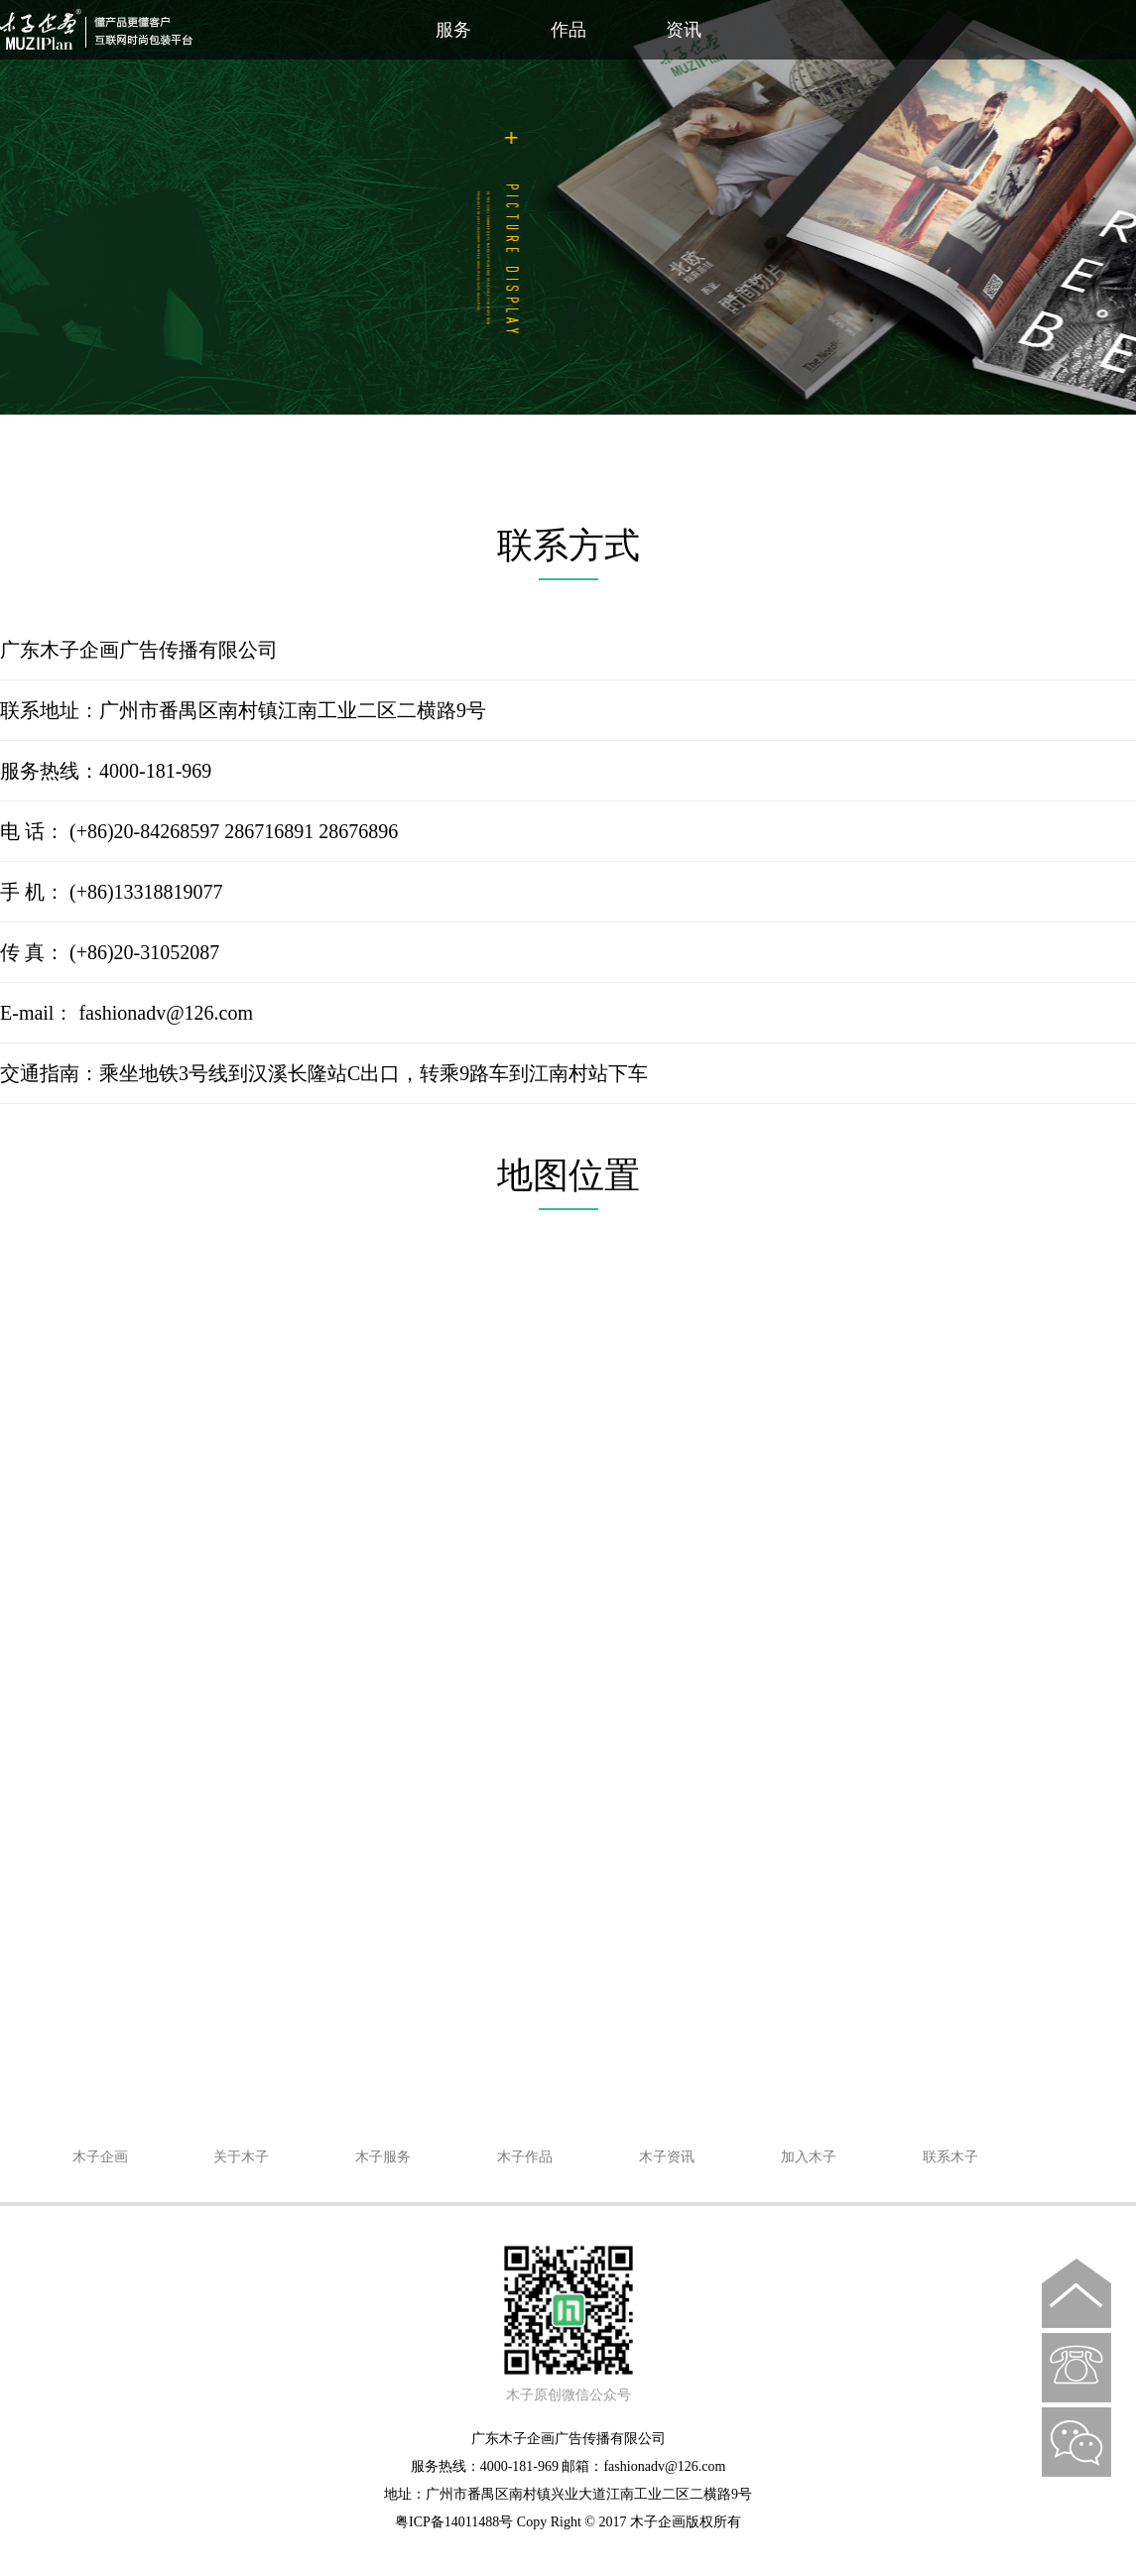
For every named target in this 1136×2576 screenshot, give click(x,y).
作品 (568, 30)
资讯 (683, 30)
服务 (453, 30)
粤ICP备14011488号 (454, 2522)
